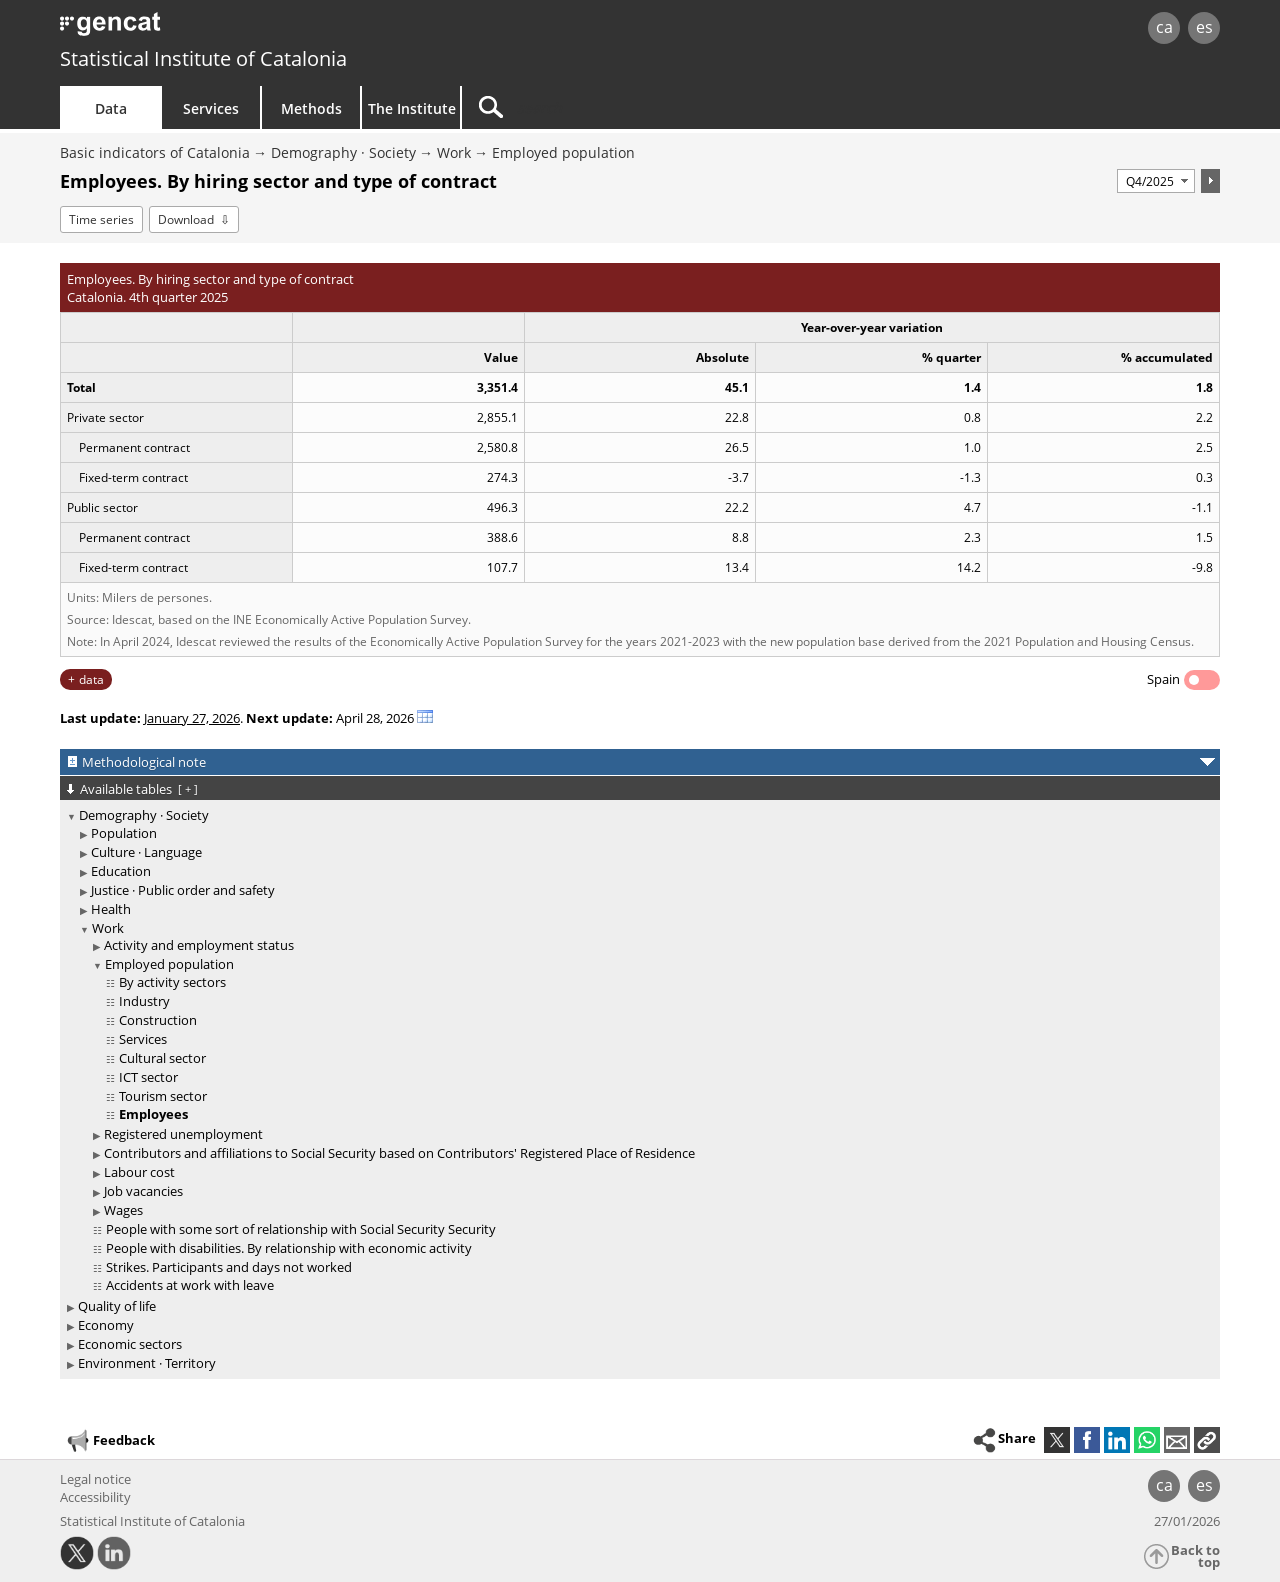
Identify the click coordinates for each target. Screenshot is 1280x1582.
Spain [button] (1163, 679)
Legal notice (95, 1479)
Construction (158, 1020)
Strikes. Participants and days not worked (229, 1267)
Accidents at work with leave (190, 1285)
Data (111, 108)
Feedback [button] (110, 1441)
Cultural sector (162, 1058)
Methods (311, 108)
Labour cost (139, 1172)
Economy (106, 1325)
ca (1164, 27)
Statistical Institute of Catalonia (203, 58)
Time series (101, 219)
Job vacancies (143, 1191)
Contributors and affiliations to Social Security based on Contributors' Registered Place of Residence (399, 1153)
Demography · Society (343, 152)
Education (121, 871)
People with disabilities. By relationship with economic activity (289, 1248)
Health (111, 909)
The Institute (412, 108)
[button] (1207, 1440)
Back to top (1195, 1556)
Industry (144, 1001)
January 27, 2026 (192, 718)
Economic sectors (130, 1344)
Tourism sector (163, 1096)
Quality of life (117, 1306)
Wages (123, 1210)
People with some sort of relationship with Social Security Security (301, 1229)
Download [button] (186, 219)
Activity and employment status (199, 945)
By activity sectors (172, 982)
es (1204, 27)
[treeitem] (636, 1051)
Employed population (563, 152)
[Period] (1156, 181)
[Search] (632, 107)
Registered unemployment (183, 1134)
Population (124, 833)
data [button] (91, 679)
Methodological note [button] (144, 762)
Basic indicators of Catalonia (155, 152)
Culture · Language (146, 852)
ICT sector (148, 1077)
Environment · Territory (147, 1363)
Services (211, 108)
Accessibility (95, 1497)
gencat (292, 29)
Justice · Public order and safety (183, 890)
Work (454, 152)
